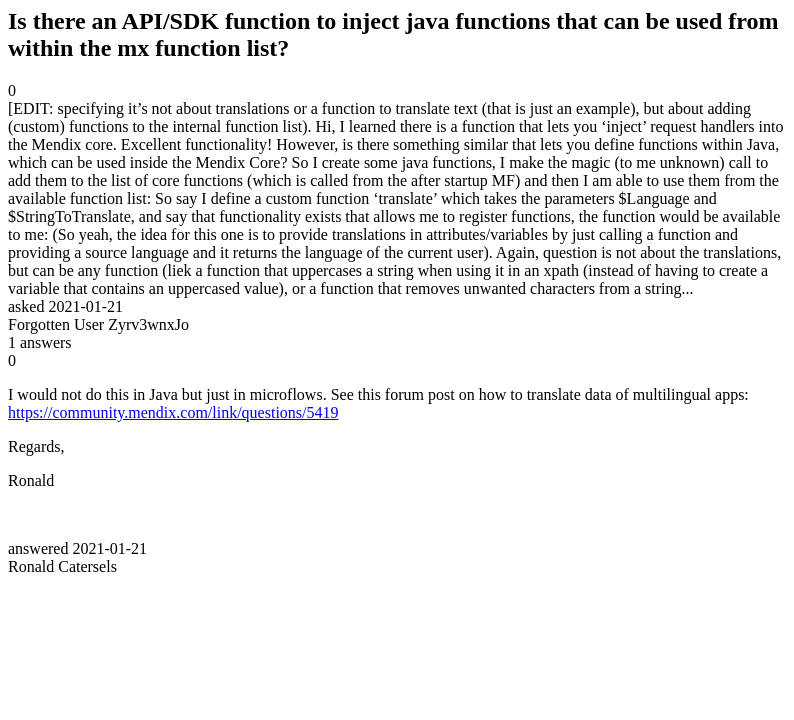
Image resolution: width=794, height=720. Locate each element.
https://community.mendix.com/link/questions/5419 (173, 412)
